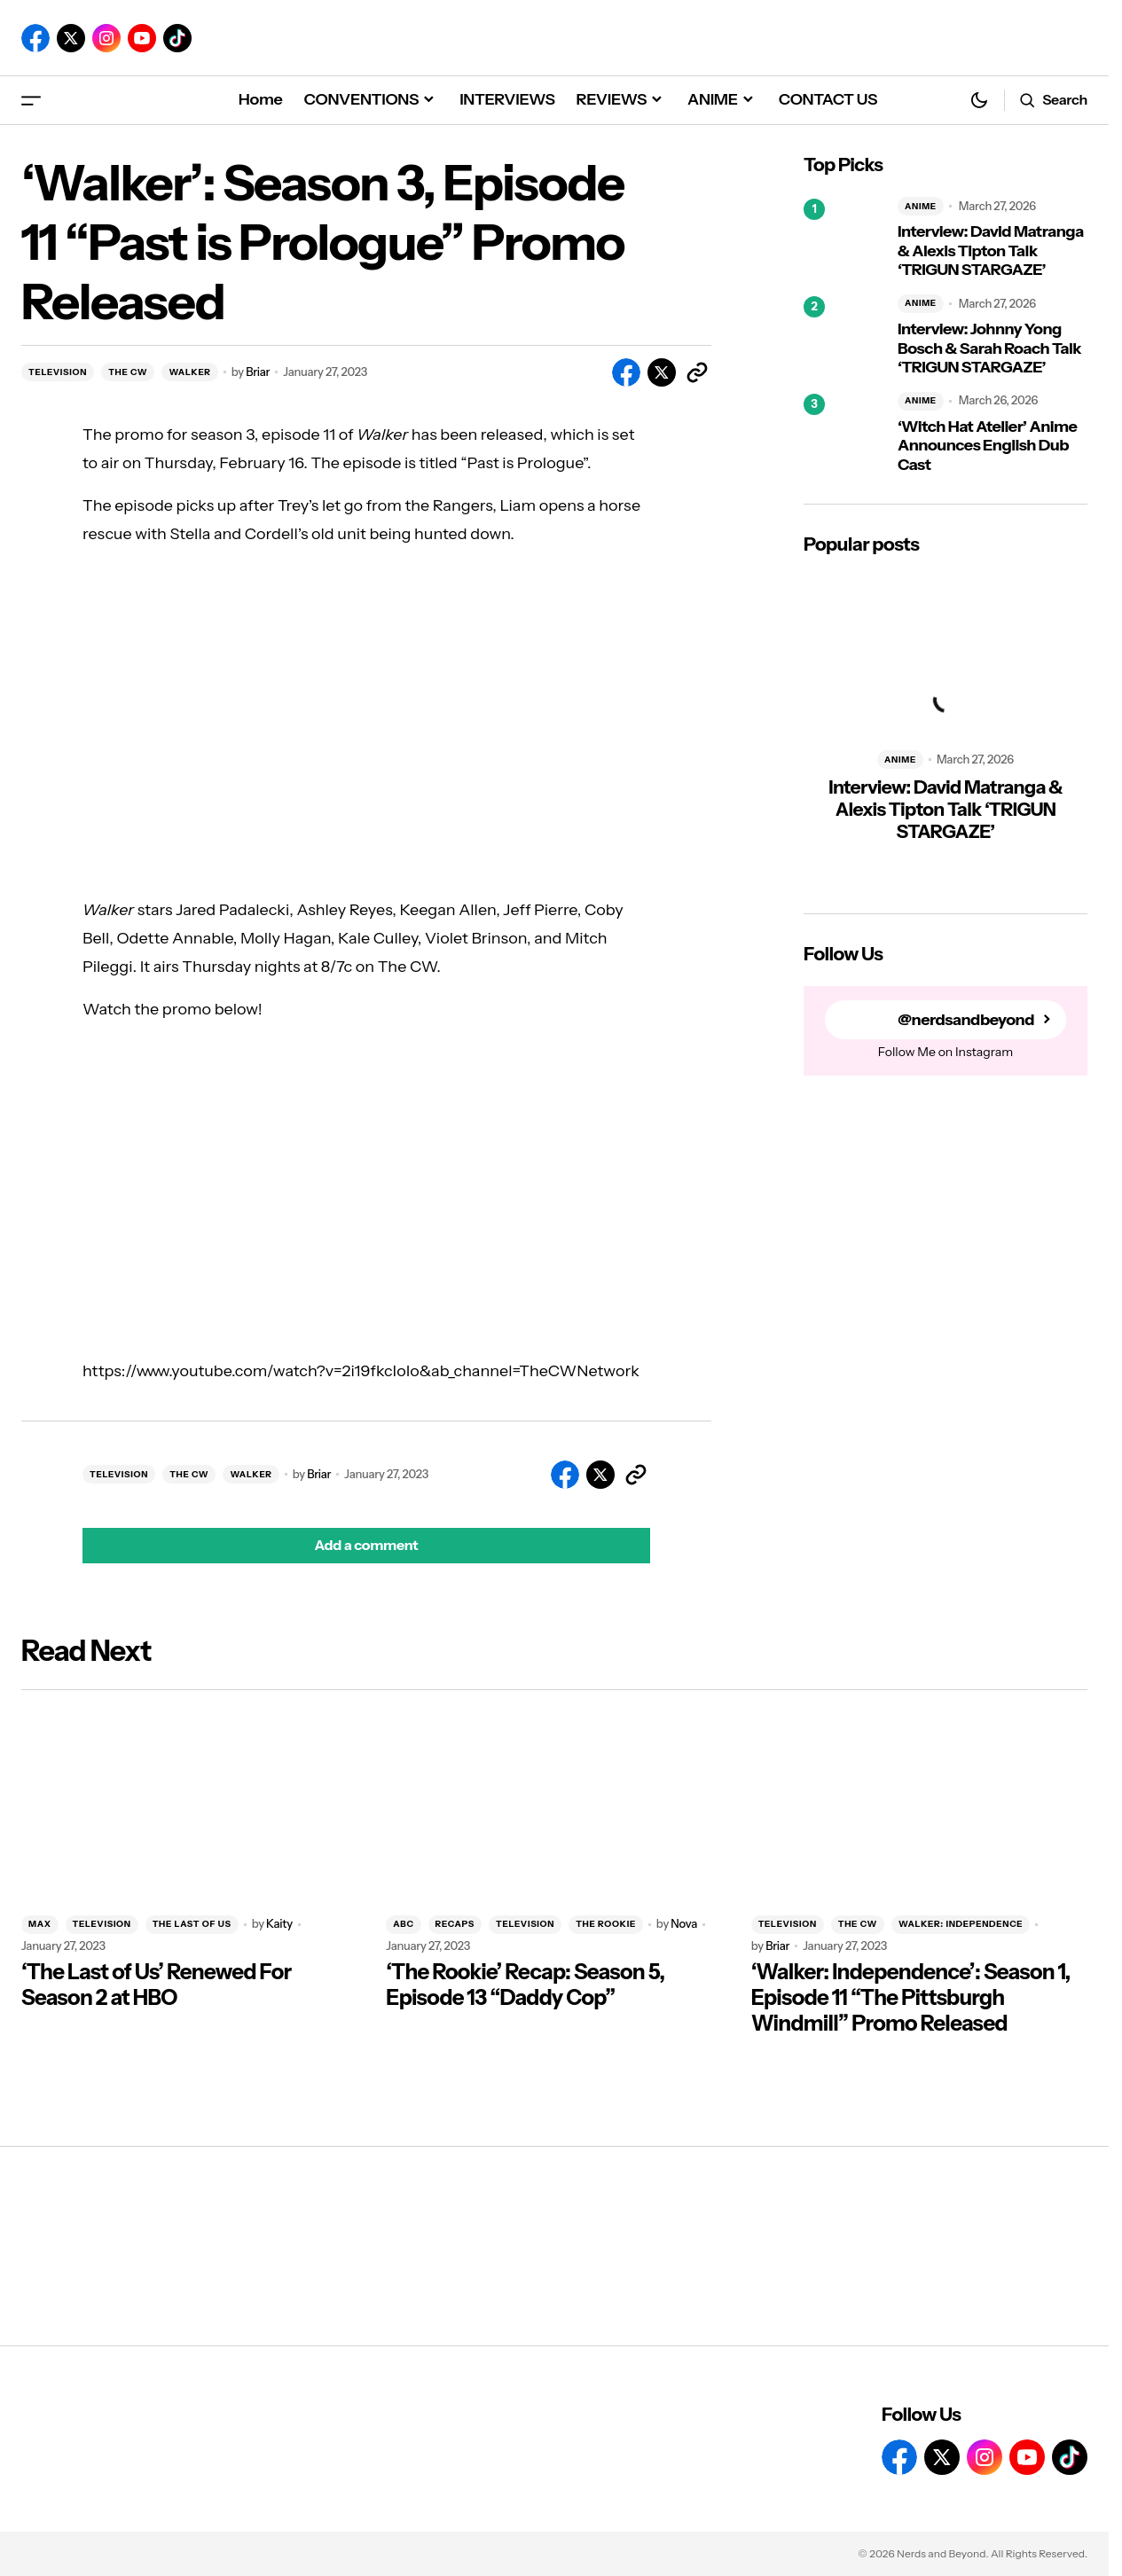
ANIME (921, 206)
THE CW (127, 372)
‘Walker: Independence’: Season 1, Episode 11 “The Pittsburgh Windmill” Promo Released (911, 1998)
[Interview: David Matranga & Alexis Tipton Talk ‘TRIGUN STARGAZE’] (843, 238)
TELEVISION (57, 372)
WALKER (189, 372)
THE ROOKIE (606, 1924)
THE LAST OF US (192, 1924)
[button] (31, 99)
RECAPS (455, 1924)
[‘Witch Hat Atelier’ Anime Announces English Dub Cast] (843, 434)
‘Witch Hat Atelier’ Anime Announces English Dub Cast (987, 446)
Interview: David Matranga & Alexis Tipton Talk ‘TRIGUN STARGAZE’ (991, 251)
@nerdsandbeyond (966, 1020)
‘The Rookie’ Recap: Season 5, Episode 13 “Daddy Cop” (525, 1985)
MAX (39, 1924)
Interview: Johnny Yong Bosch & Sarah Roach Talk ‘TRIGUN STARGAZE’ (989, 348)
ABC (403, 1924)
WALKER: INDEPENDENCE (960, 1924)
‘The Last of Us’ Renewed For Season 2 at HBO (156, 1985)
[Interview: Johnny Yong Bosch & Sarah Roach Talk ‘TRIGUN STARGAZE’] (843, 336)
